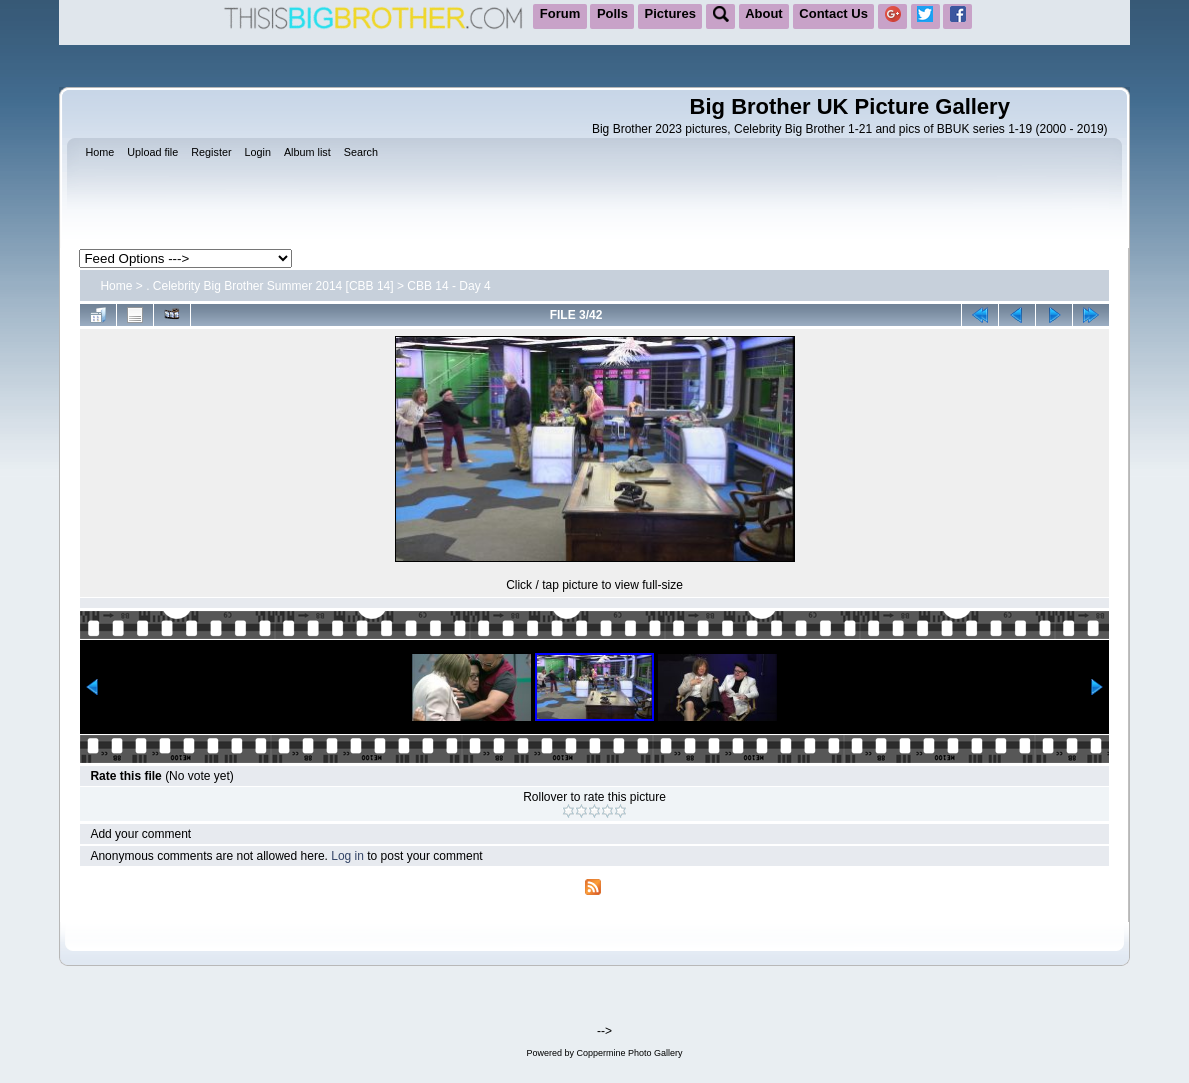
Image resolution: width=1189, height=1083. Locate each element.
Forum (560, 13)
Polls (612, 13)
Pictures (670, 13)
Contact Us (833, 13)
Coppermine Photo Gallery (629, 1053)
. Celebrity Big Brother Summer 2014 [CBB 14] (269, 286)
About (764, 13)
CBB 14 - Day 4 (448, 286)
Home (116, 286)
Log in (347, 856)
